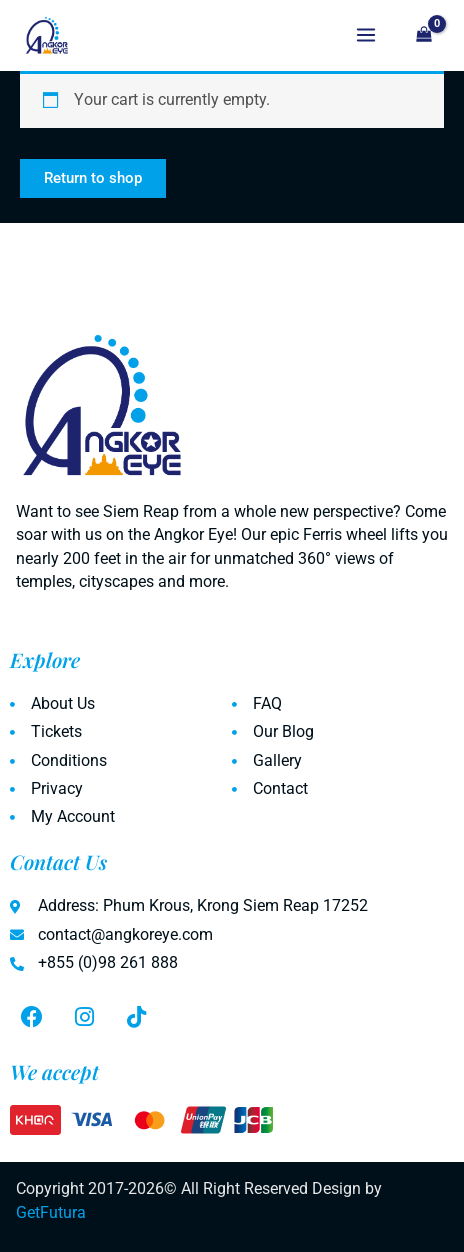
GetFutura (51, 1213)
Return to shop (93, 178)
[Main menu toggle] (366, 36)
